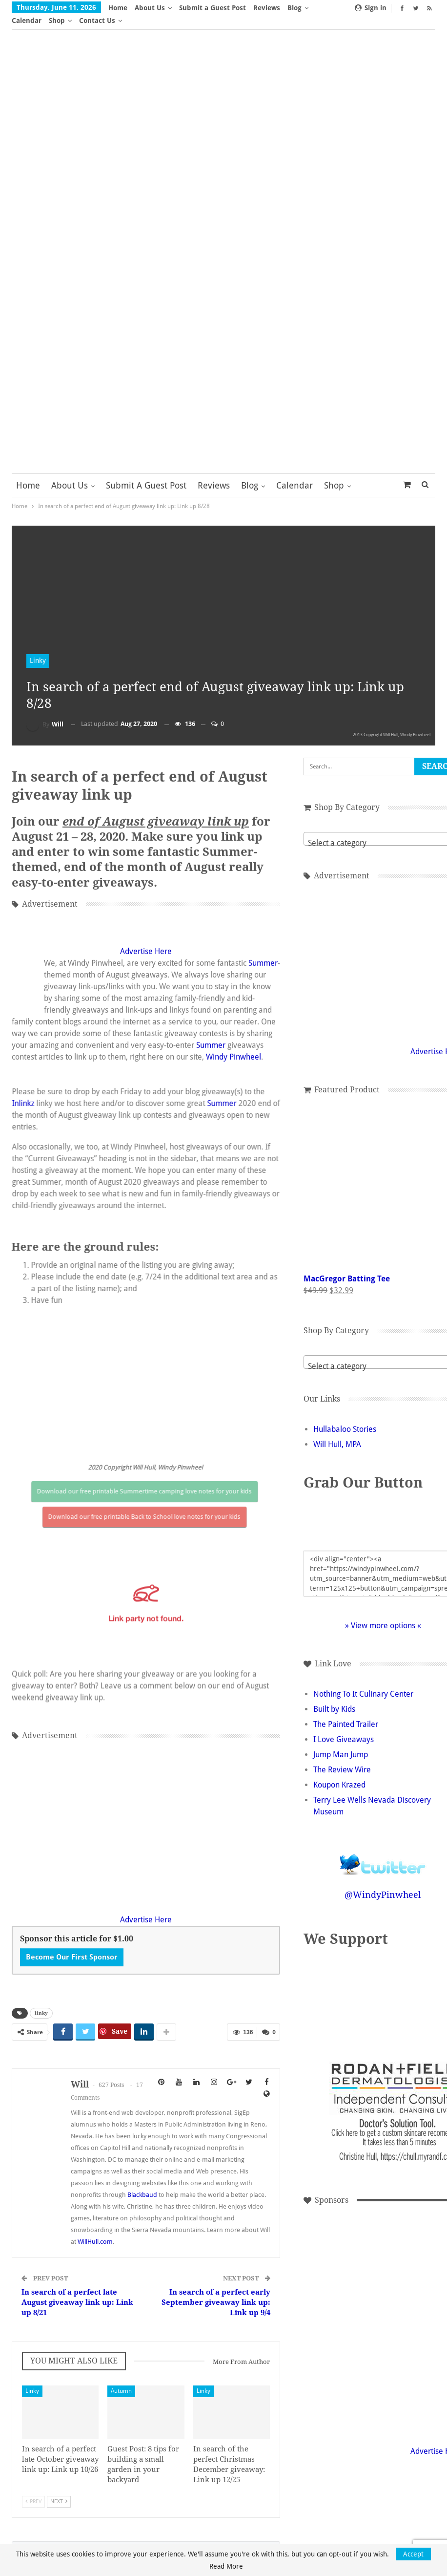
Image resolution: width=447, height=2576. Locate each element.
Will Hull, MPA (310, 1431)
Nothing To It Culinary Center (336, 1681)
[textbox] (356, 830)
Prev (33, 2528)
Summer (58, 1178)
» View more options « (356, 1613)
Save (119, 2042)
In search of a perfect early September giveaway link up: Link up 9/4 (193, 2325)
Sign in (370, 8)
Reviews (266, 8)
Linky (38, 648)
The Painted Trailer (318, 1711)
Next (58, 2528)
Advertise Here (133, 1154)
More (299, 8)
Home (117, 8)
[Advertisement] (133, 1827)
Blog (249, 473)
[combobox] (356, 826)
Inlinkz (223, 1102)
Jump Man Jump (313, 1741)
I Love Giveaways (316, 1726)
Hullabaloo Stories (317, 1416)
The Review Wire (315, 1757)
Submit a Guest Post (212, 8)
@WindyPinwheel (356, 1882)
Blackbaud (142, 2217)
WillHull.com (216, 2264)
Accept (413, 2554)
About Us (150, 8)
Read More (226, 2566)
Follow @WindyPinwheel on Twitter (356, 1845)
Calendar (294, 473)
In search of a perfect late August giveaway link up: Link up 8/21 (69, 2325)
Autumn (112, 2413)
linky (41, 2023)
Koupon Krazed (312, 1772)
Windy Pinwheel (206, 1272)
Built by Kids (307, 1696)
